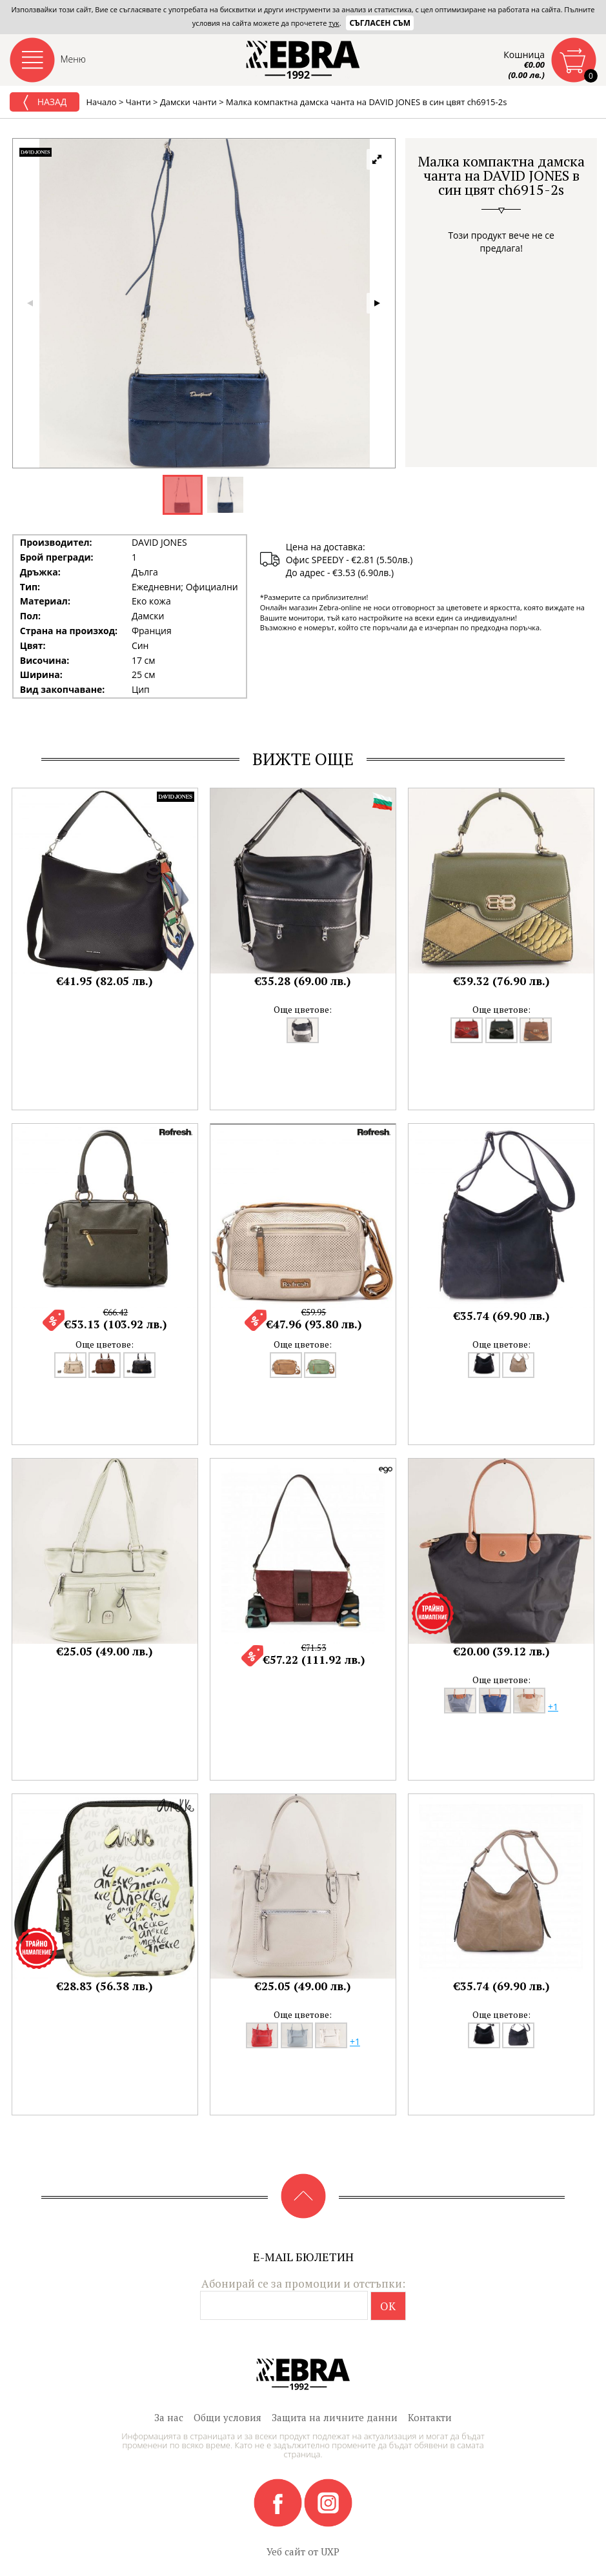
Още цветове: (303, 1009)
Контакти (430, 2417)
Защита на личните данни (335, 2417)
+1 (553, 1707)
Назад (44, 102)
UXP (330, 2551)
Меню (73, 59)
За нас (168, 2417)
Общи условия (227, 2417)
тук (333, 23)
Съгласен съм (379, 22)
